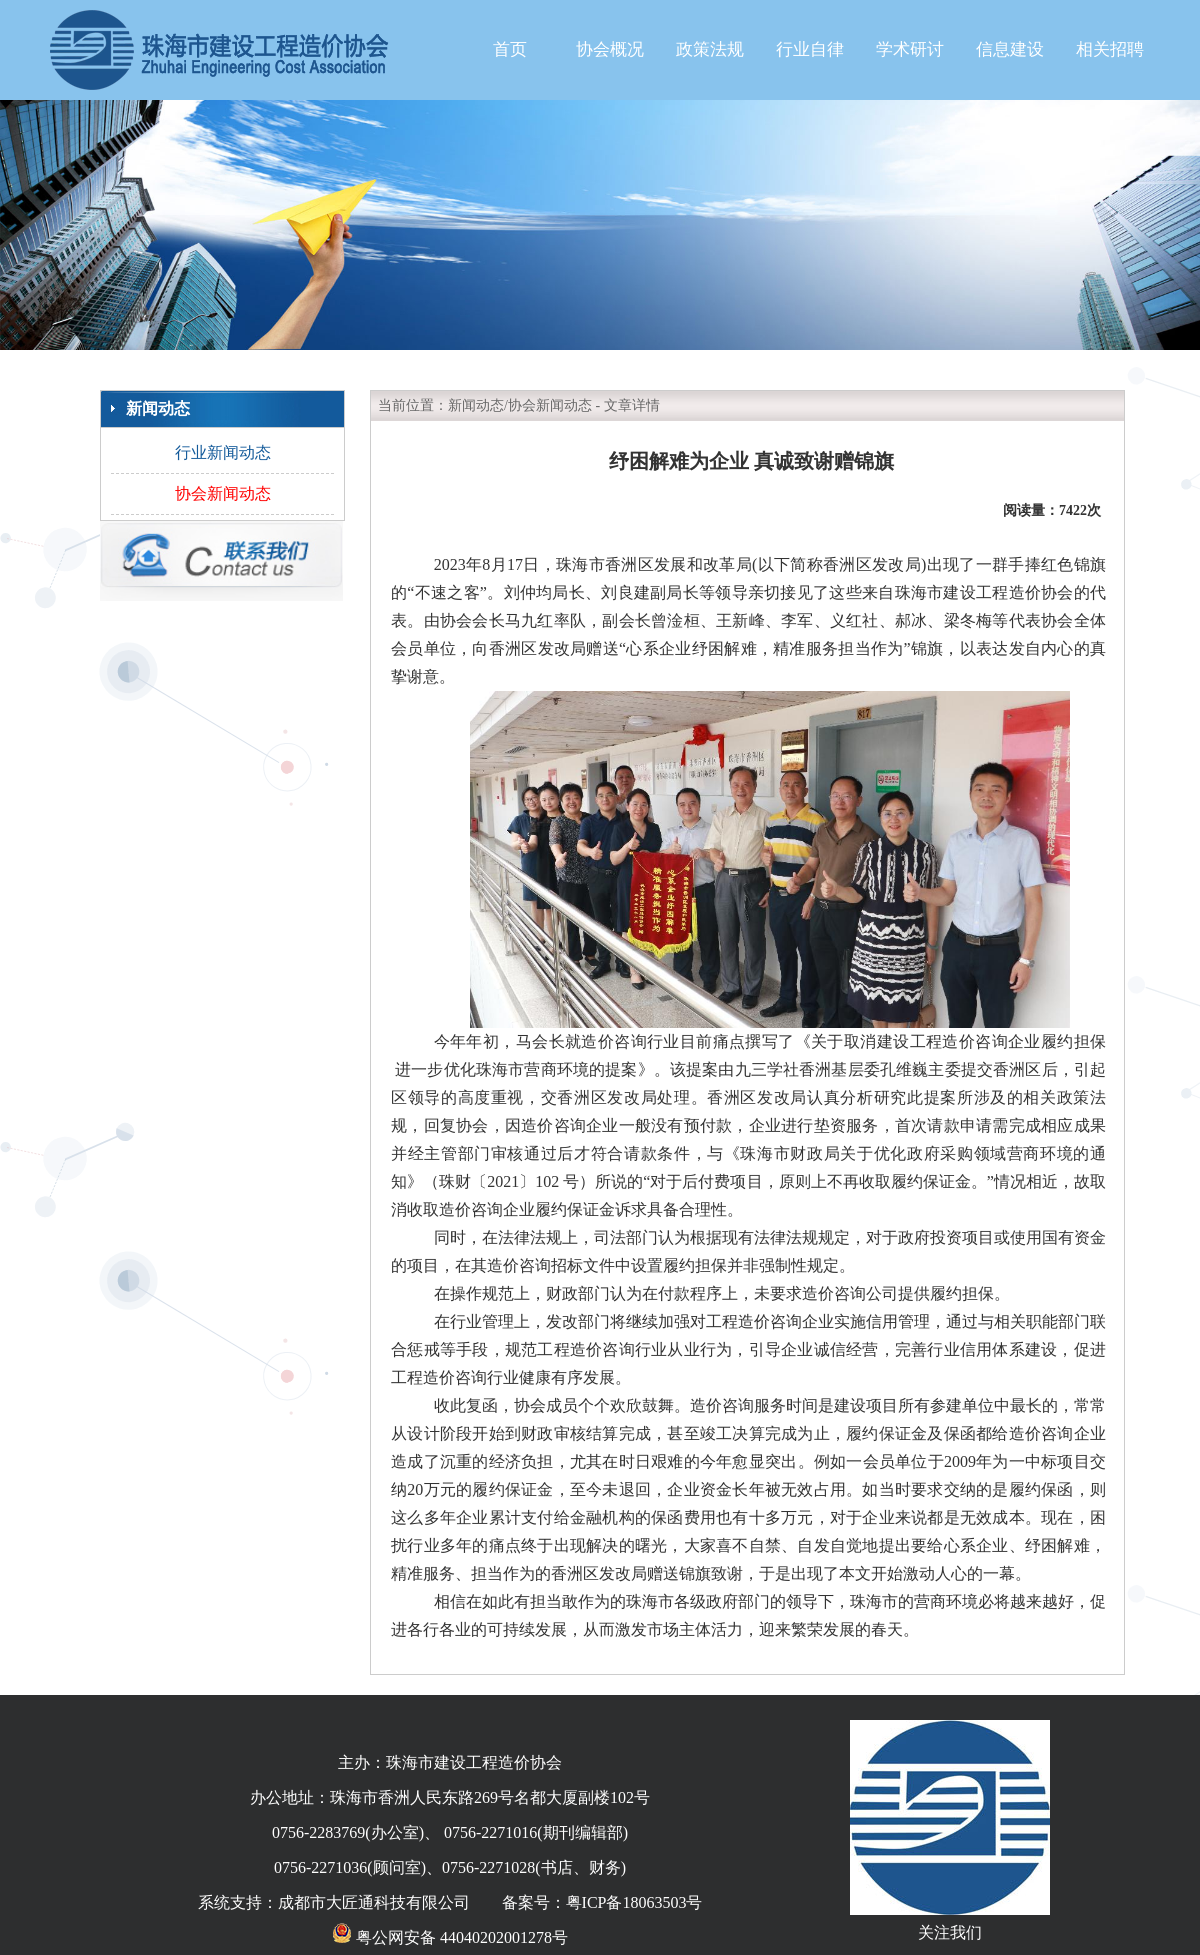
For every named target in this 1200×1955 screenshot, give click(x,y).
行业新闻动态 (223, 452)
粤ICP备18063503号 (634, 1902)
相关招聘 (1110, 49)
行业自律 (810, 49)
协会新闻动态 (223, 493)
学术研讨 (910, 49)
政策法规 (710, 49)
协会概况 (610, 49)
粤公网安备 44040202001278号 (450, 1937)
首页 (510, 49)
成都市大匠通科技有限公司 (374, 1902)
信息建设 (1010, 49)
